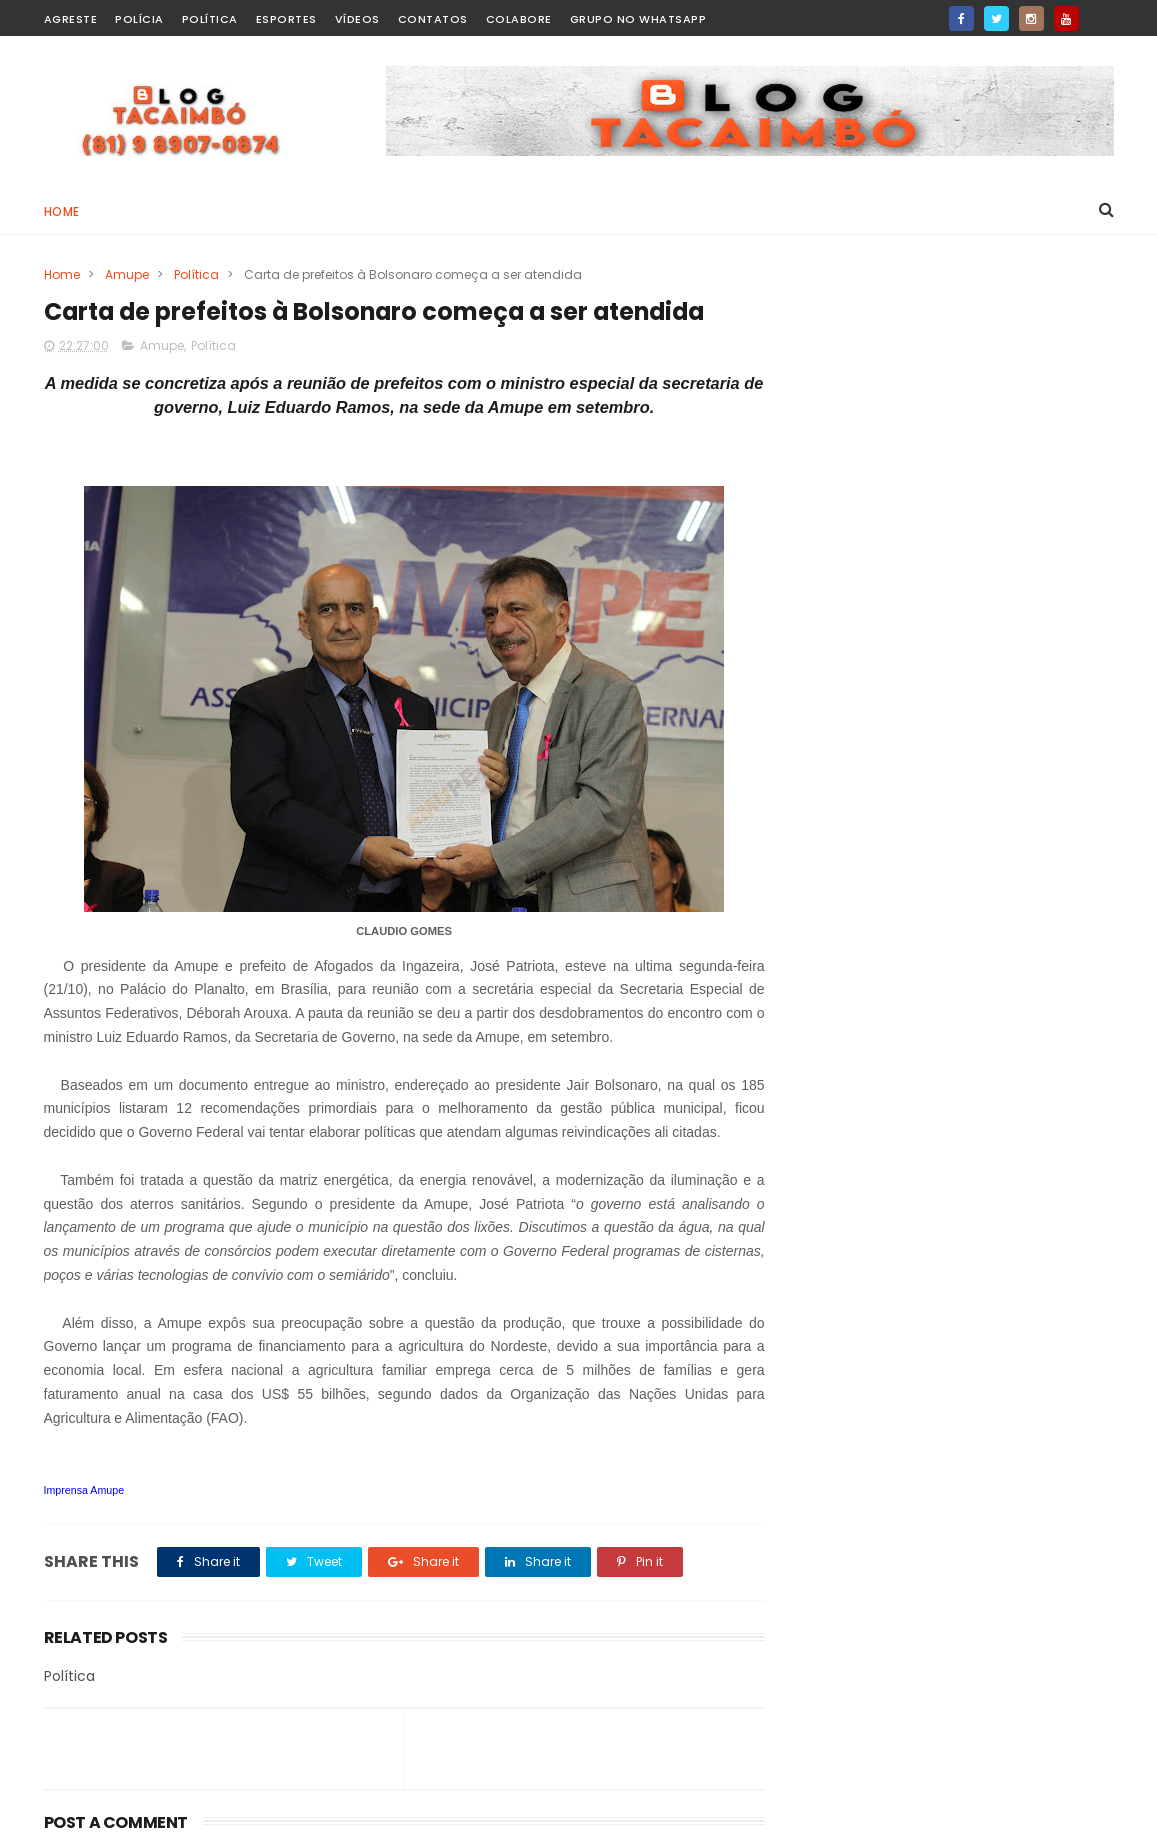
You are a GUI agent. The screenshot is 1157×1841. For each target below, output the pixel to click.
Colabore (519, 19)
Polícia (139, 19)
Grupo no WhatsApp (638, 19)
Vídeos (357, 19)
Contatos (433, 19)
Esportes (286, 19)
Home (62, 211)
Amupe (127, 274)
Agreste (71, 19)
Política (210, 19)
